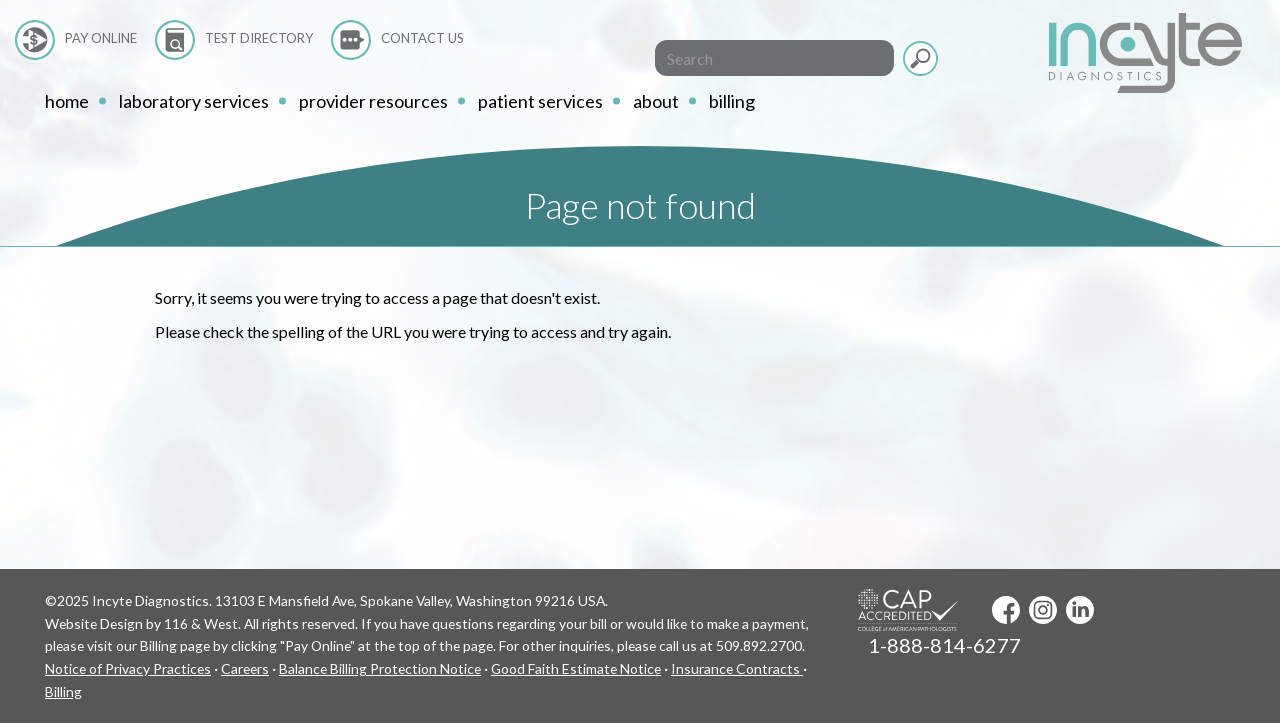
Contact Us (422, 38)
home (67, 101)
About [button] (656, 101)
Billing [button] (732, 101)
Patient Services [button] (540, 101)
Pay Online (101, 38)
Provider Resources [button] (373, 101)
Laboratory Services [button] (194, 101)
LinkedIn (1080, 610)
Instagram (1043, 610)
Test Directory (259, 38)
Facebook (1006, 610)
